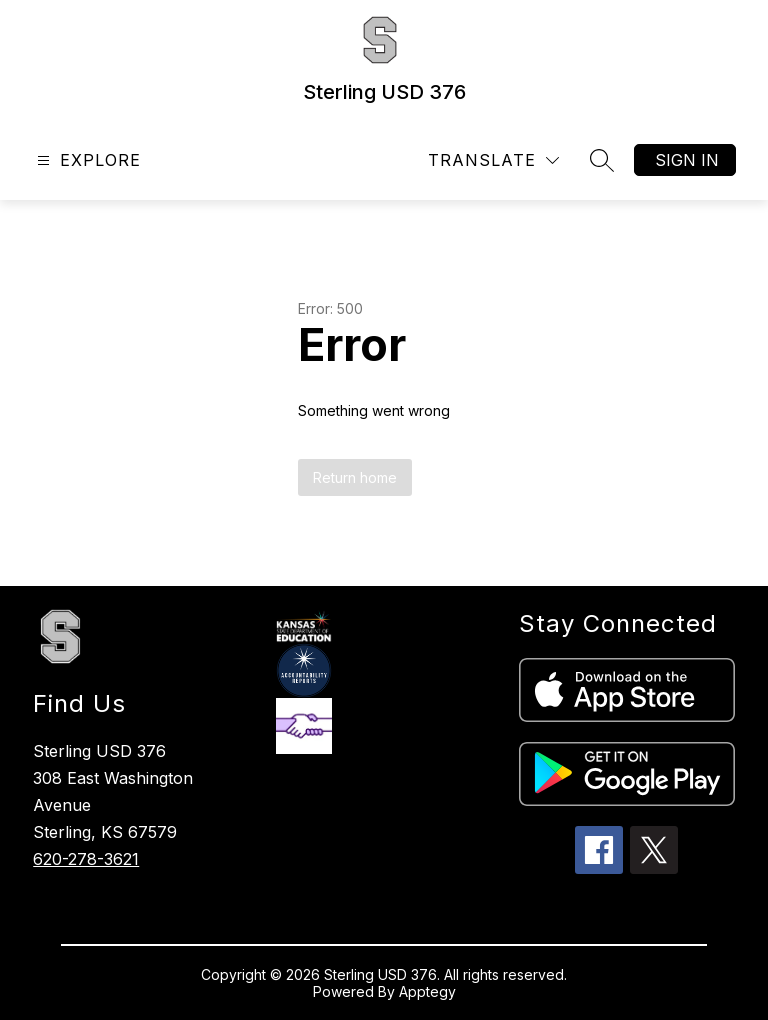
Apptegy (427, 991)
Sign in (687, 160)
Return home (355, 477)
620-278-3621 (86, 859)
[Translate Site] (493, 160)
